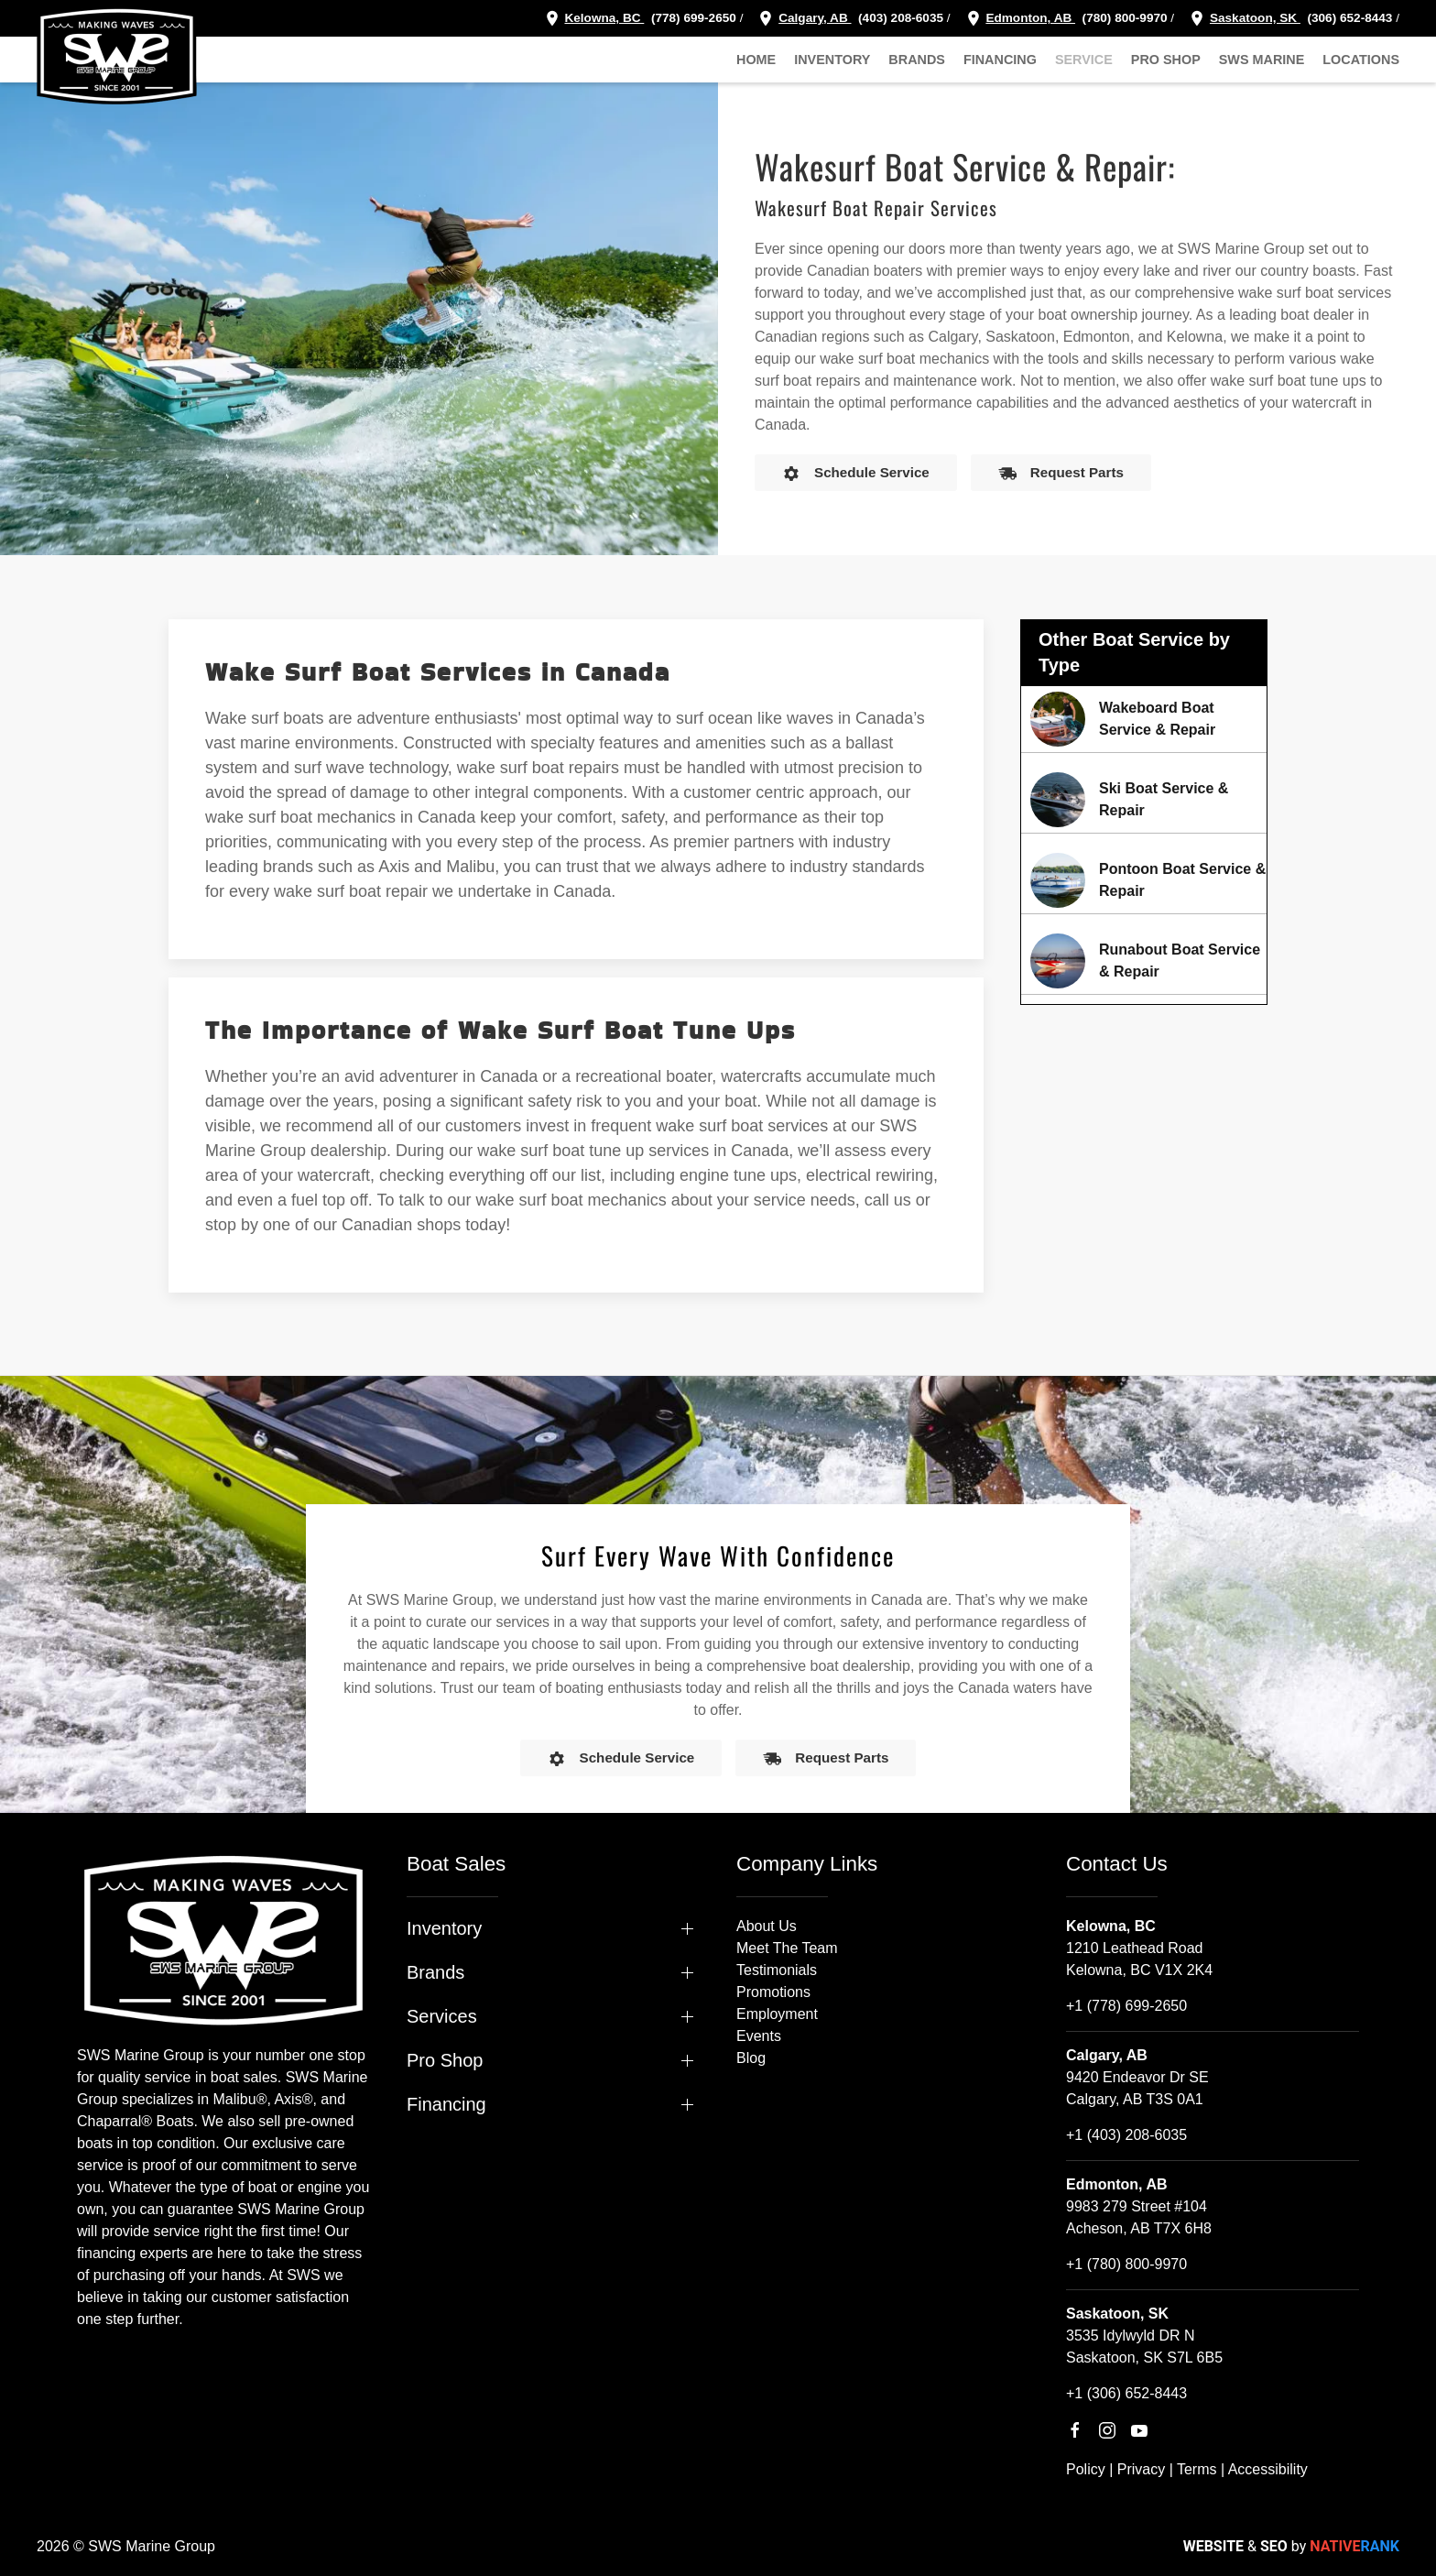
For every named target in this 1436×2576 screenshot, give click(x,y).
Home (756, 59)
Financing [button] (1000, 59)
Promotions (773, 1992)
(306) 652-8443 (1348, 18)
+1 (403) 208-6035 (1126, 2135)
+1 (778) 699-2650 (1126, 2006)
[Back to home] (117, 54)
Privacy (1141, 2469)
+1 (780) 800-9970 (1126, 2264)
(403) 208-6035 (898, 18)
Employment (777, 2014)
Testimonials (776, 1970)
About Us (766, 1926)
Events (758, 2036)
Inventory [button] (832, 59)
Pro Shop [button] (1166, 59)
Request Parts (1061, 473)
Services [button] (442, 2016)
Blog (751, 2058)
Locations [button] (1360, 59)
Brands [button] (916, 59)
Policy (1085, 2469)
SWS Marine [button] (1262, 59)
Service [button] (1084, 59)
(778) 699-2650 (693, 18)
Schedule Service (856, 473)
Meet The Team (787, 1948)
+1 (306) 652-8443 (1126, 2393)
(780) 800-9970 (1123, 18)
